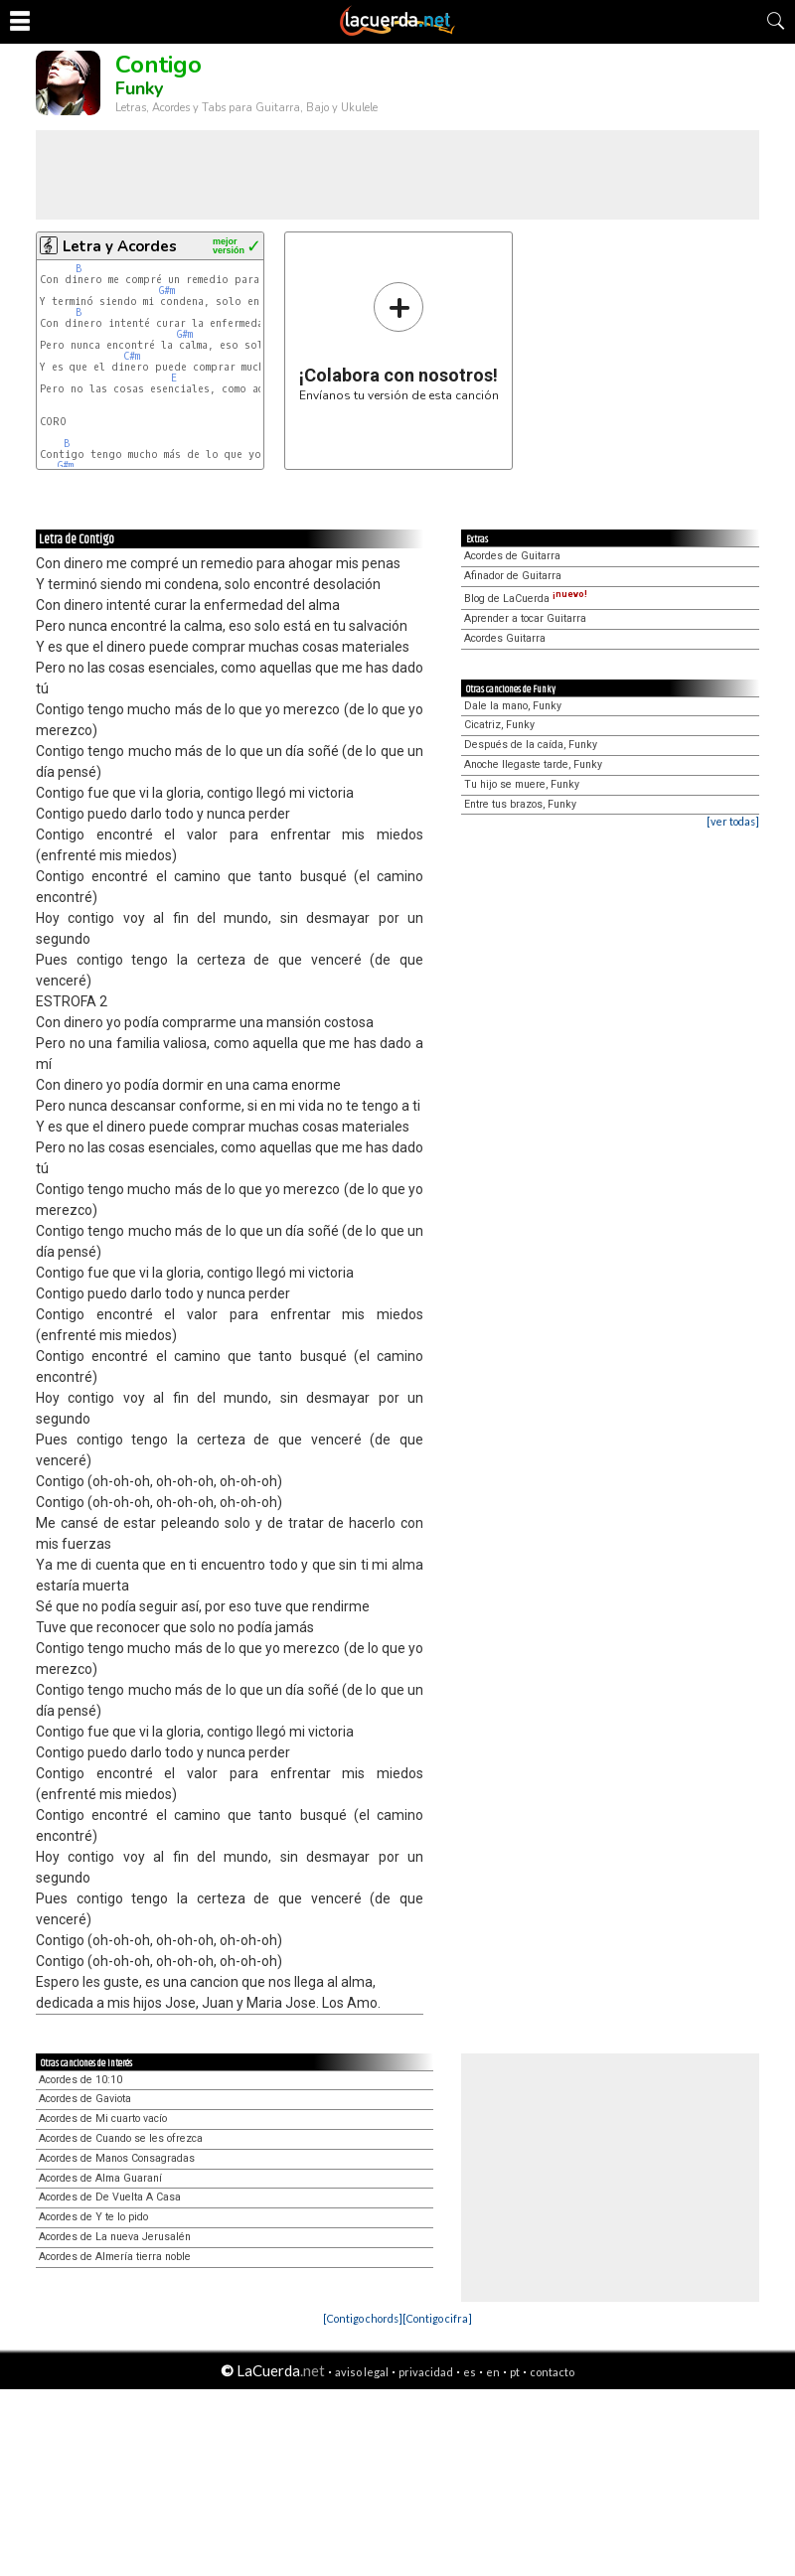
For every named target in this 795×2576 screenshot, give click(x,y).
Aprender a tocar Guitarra (525, 618)
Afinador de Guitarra (512, 575)
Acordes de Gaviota (85, 2098)
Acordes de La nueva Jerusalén (115, 2236)
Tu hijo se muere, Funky (521, 784)
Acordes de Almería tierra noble (115, 2256)
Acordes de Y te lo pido (93, 2216)
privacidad (425, 2371)
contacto (552, 2371)
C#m (131, 356)
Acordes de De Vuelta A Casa (110, 2197)
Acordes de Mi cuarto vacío (103, 2118)
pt (515, 2371)
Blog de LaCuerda (525, 598)
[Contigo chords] (362, 2318)
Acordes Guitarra (505, 638)
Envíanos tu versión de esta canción (399, 341)
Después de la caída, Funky (530, 744)
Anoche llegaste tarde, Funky (533, 764)
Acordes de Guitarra (512, 555)
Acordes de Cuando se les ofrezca (121, 2138)
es (469, 2371)
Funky (139, 88)
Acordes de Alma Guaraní (100, 2178)
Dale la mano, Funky (512, 705)
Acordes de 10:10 (80, 2079)
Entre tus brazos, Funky (520, 804)
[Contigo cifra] (437, 2318)
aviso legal (362, 2371)
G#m (167, 290)
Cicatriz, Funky (499, 724)
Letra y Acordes (120, 246)
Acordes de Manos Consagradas (117, 2158)
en (493, 2371)
